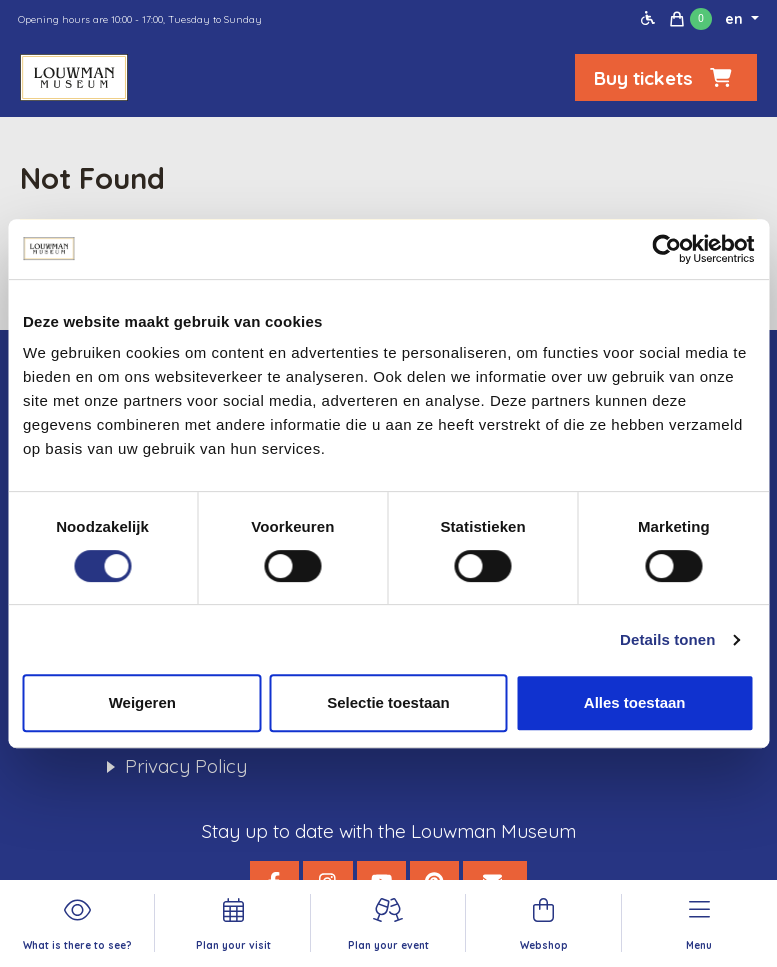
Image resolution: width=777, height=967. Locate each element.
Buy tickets (666, 78)
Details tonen (667, 639)
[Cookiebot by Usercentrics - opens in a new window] (666, 249)
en (736, 19)
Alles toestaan (635, 702)
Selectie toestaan (388, 702)
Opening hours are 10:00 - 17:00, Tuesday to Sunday (140, 19)
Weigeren (142, 702)
